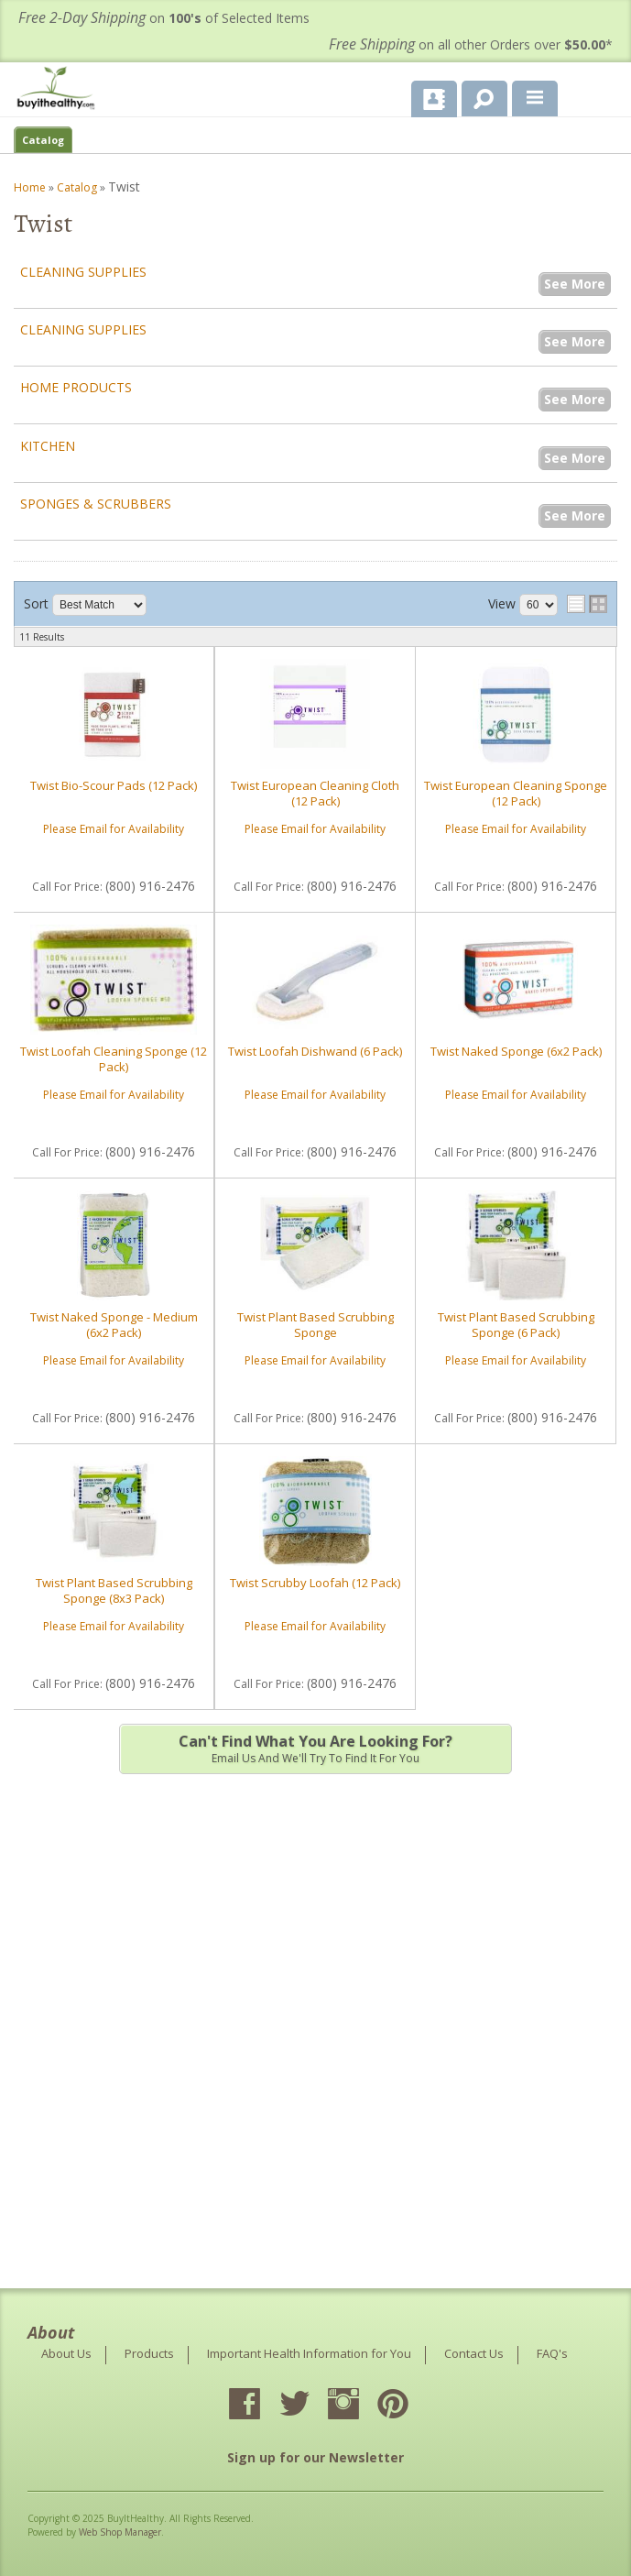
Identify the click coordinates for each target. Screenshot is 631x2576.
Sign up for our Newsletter (315, 2457)
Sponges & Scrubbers (95, 503)
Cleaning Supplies (83, 271)
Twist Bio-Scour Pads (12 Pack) (113, 785)
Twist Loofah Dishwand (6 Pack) (315, 1051)
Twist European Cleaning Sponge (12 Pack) (515, 792)
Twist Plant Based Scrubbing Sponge (315, 1324)
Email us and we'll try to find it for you (315, 1748)
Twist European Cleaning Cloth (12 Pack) (315, 792)
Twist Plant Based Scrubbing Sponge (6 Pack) (516, 1324)
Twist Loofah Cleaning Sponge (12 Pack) (113, 1058)
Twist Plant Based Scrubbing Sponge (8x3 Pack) (114, 1590)
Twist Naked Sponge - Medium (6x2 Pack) (114, 1324)
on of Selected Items (164, 18)
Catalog (43, 140)
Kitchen (47, 446)
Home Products (76, 387)
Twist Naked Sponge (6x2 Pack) (516, 1051)
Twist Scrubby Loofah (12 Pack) (315, 1582)
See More (574, 283)
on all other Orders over (471, 44)
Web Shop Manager (120, 2532)
